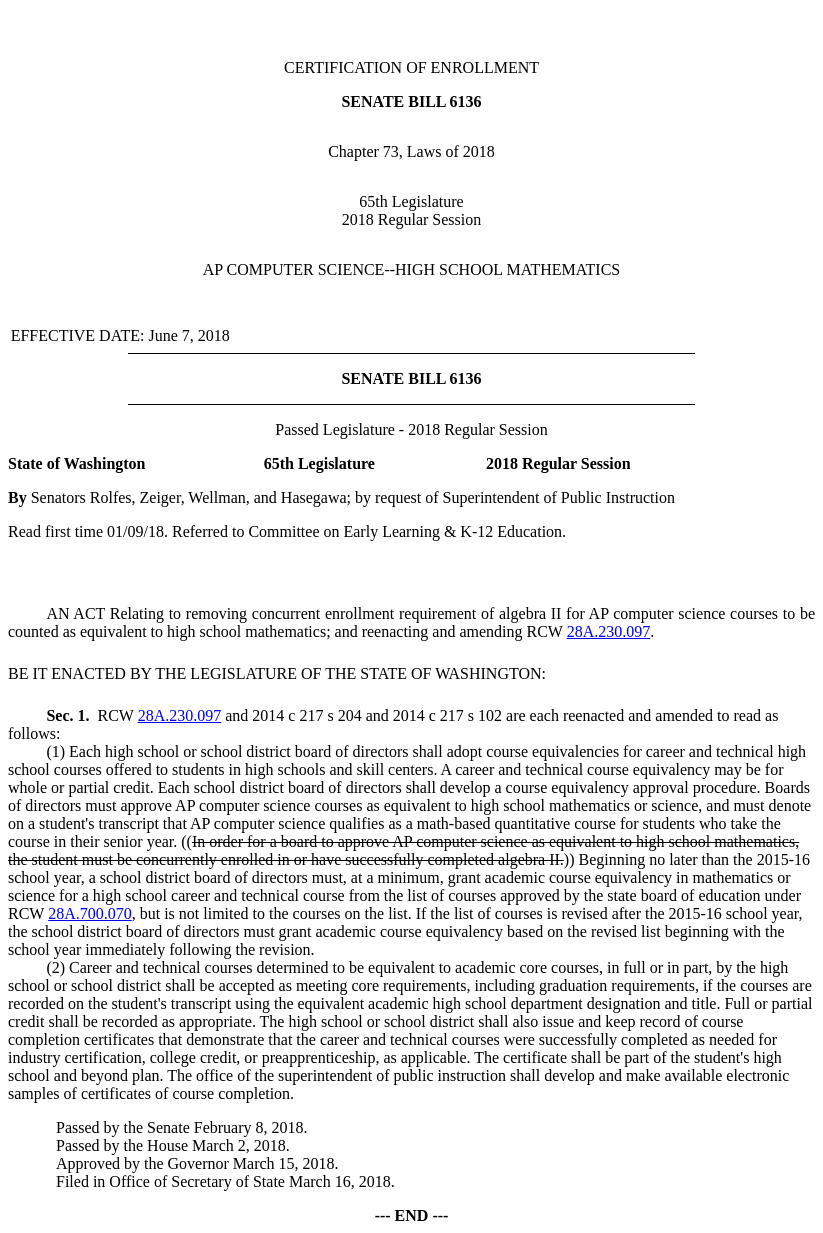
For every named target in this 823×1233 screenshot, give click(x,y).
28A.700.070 (90, 913)
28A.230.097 (609, 631)
